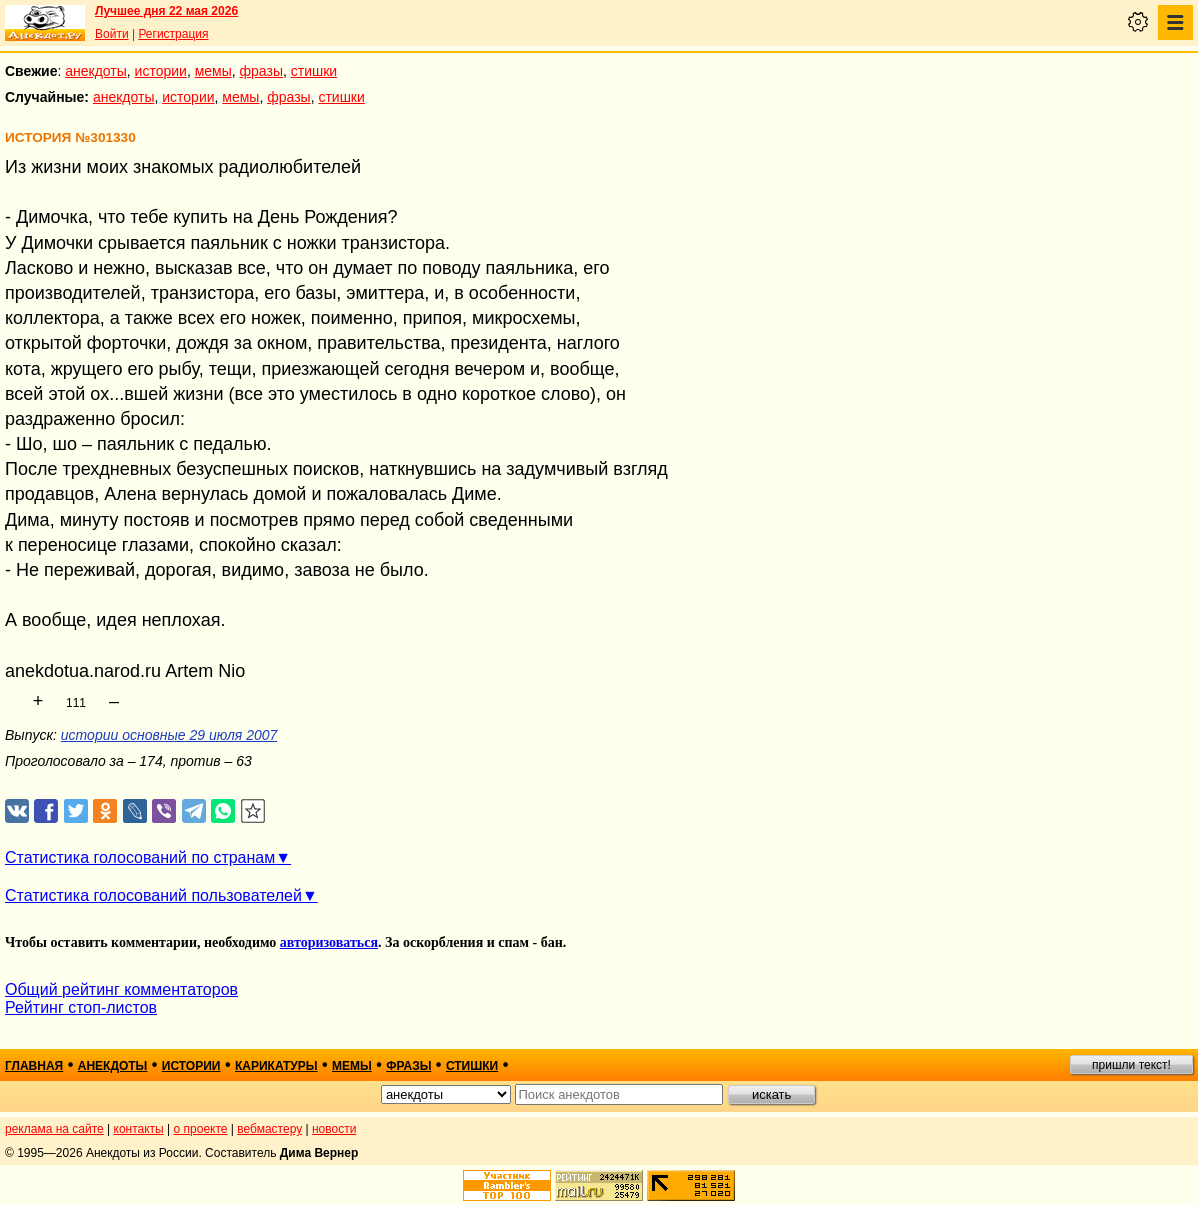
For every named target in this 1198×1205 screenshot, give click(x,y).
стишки (314, 71)
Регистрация (173, 34)
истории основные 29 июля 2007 (169, 735)
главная (34, 1066)
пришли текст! (1131, 1065)
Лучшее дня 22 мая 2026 (166, 11)
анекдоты (96, 71)
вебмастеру (269, 1129)
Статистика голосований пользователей (153, 895)
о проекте (201, 1129)
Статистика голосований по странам (140, 857)
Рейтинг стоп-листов (81, 1007)
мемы (213, 71)
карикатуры (276, 1066)
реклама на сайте (54, 1129)
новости (334, 1129)
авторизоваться (329, 942)
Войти (112, 34)
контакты (139, 1129)
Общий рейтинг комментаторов (121, 989)
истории (161, 71)
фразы (261, 71)
